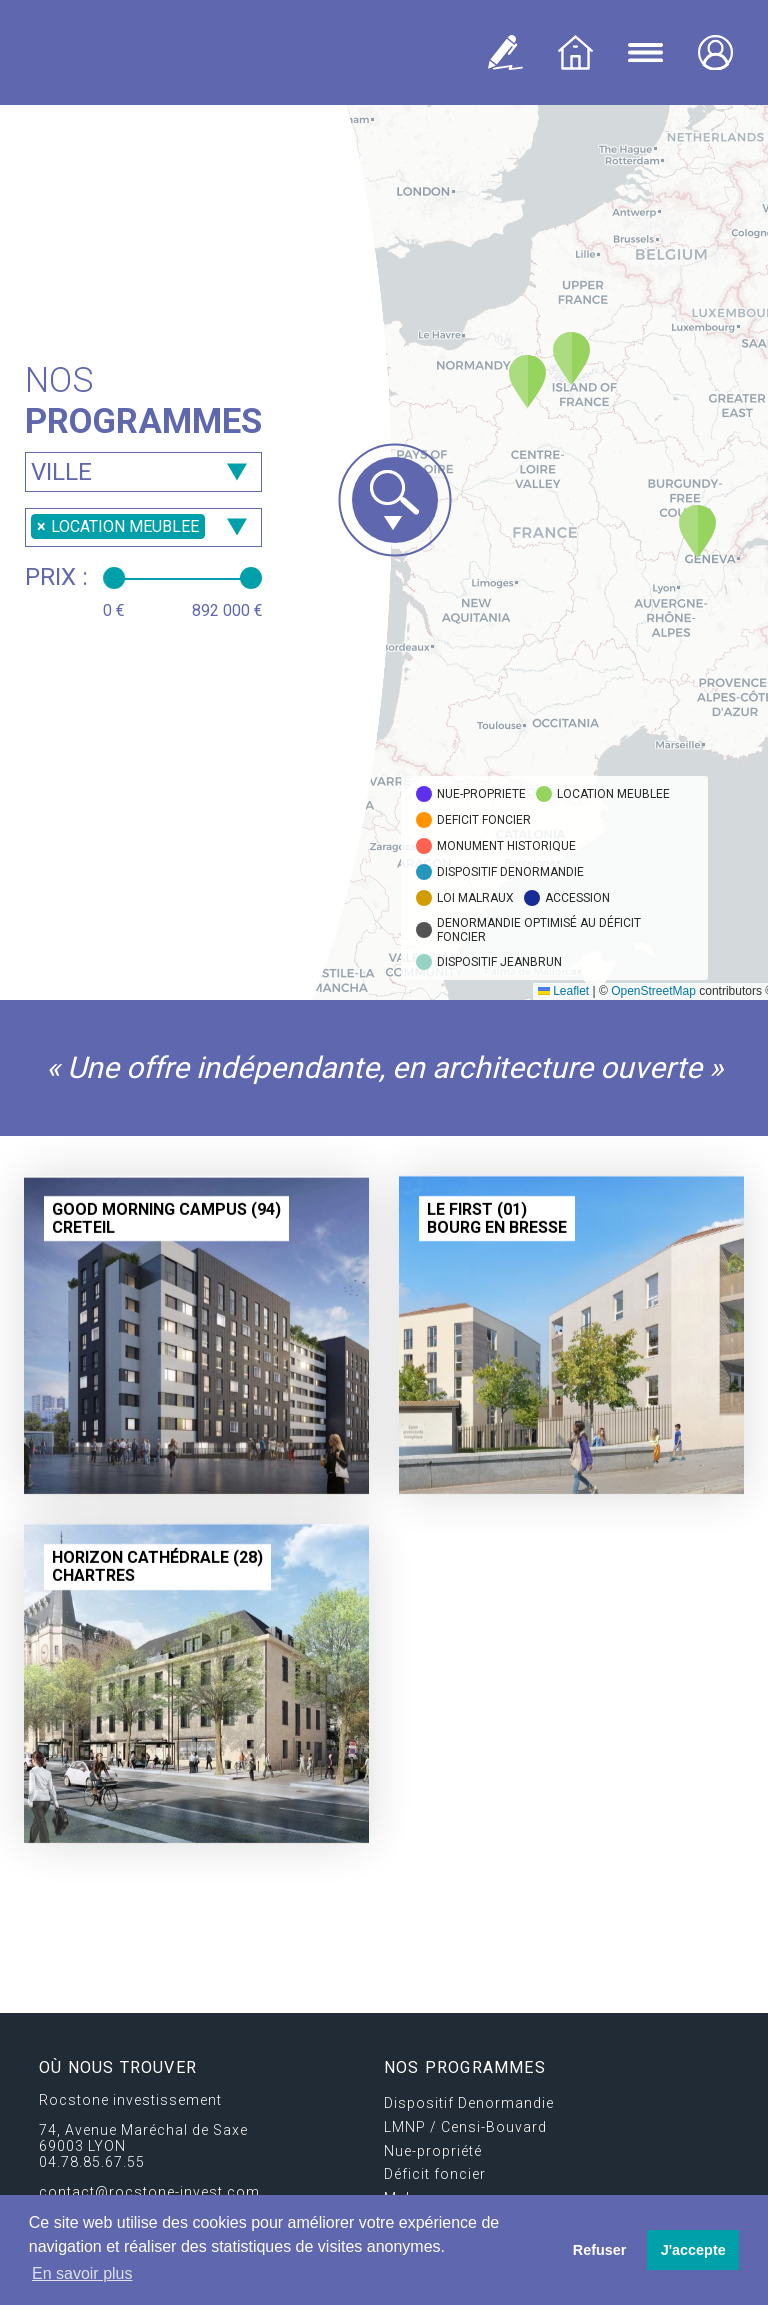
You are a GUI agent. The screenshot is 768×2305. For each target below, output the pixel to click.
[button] (571, 358)
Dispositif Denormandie (469, 2103)
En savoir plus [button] (82, 2273)
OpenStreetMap (653, 991)
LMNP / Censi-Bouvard (465, 2127)
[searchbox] (143, 472)
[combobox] (143, 472)
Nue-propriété (433, 2151)
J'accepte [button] (693, 2250)
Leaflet (563, 991)
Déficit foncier (435, 2174)
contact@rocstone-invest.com (149, 2192)
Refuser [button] (600, 2250)
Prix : (56, 577)
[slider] (114, 578)
